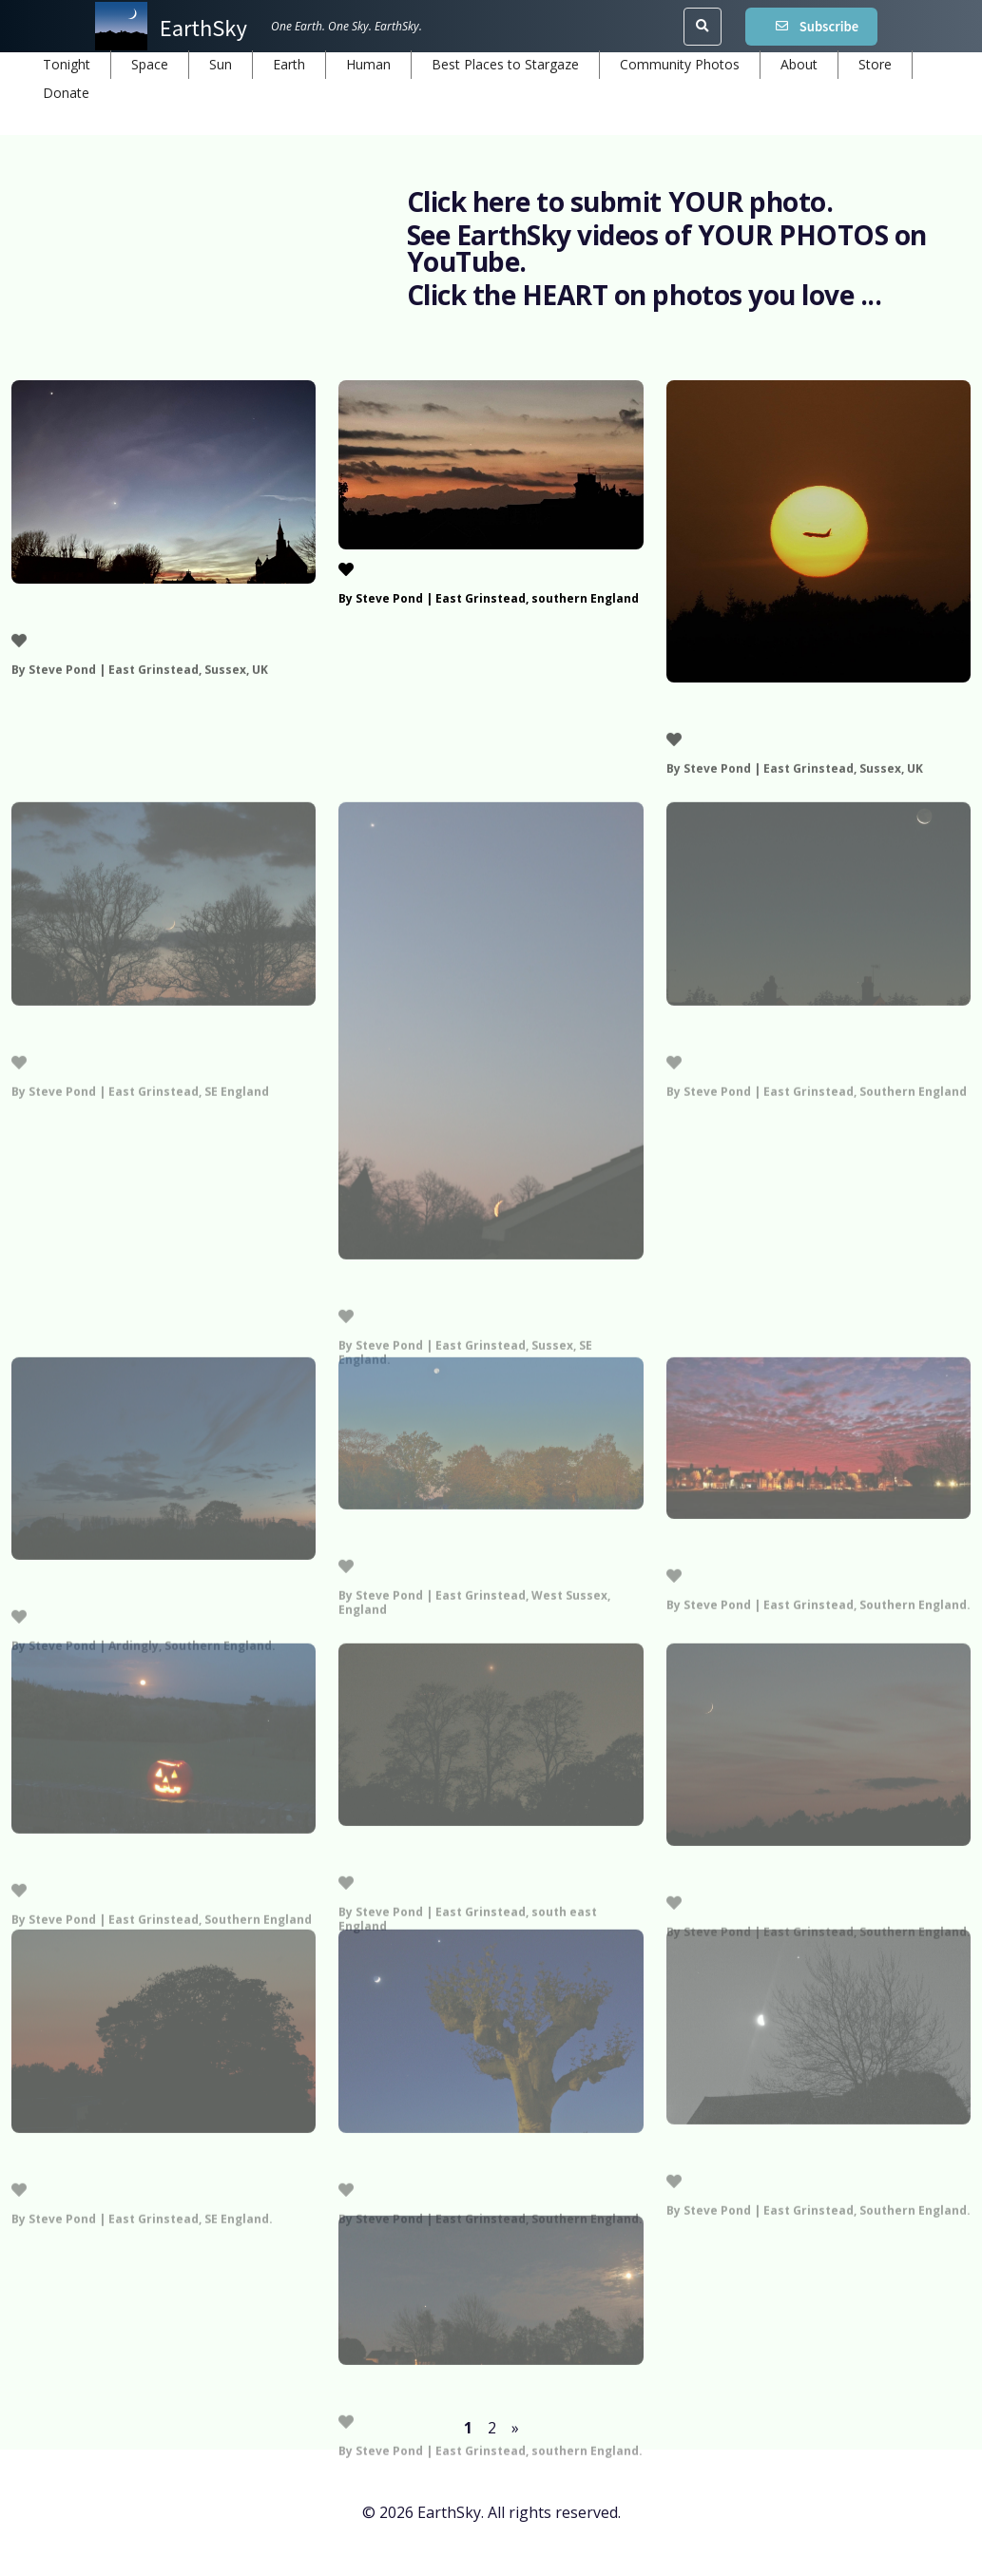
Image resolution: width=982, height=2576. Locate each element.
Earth (289, 64)
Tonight (66, 64)
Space (149, 64)
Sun (220, 64)
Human (368, 64)
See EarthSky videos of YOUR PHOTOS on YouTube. (667, 248)
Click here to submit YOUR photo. (620, 201)
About (799, 64)
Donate (66, 93)
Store (875, 64)
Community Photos (680, 64)
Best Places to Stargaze (505, 64)
